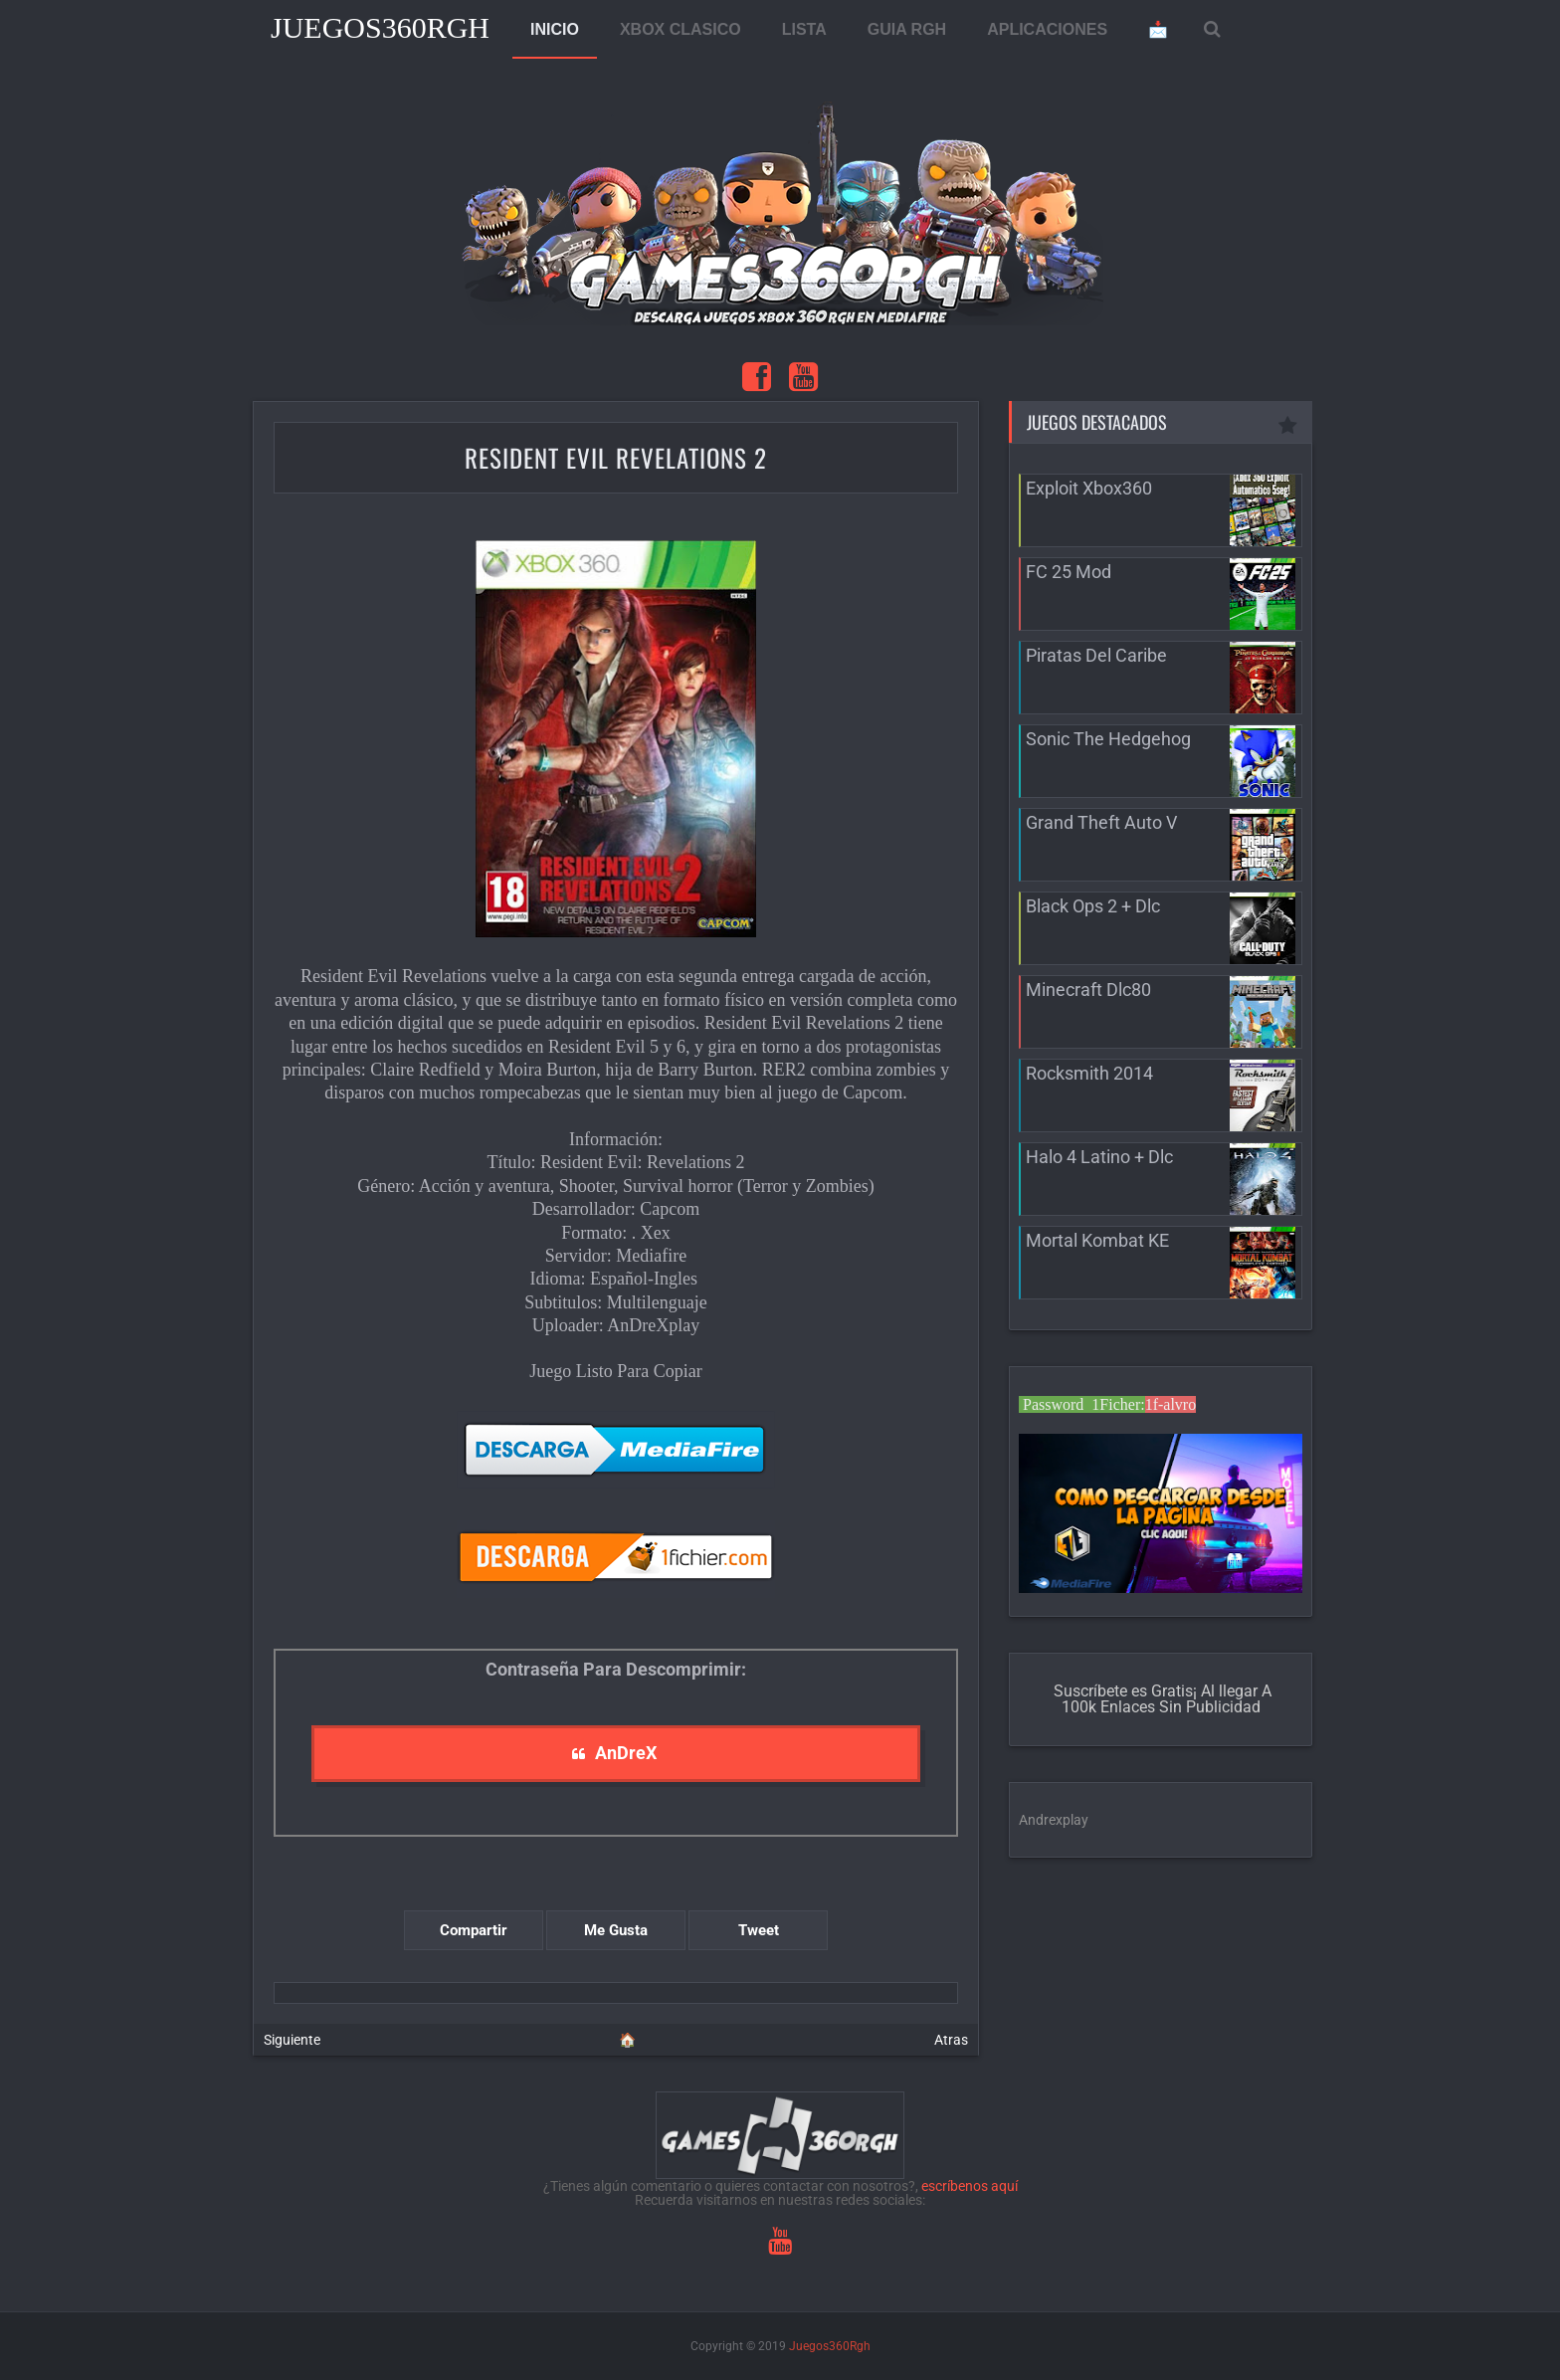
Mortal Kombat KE (1097, 1240)
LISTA (804, 29)
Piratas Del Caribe (1096, 655)
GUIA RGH (907, 29)
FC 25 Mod (1068, 571)
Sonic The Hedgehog (1108, 738)
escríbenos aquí (969, 2186)
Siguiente (292, 2040)
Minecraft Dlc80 (1088, 989)
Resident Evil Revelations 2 (616, 457)
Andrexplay (1053, 1820)
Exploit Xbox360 (1089, 488)
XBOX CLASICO (680, 29)
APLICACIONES (1047, 29)
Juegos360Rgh (380, 27)
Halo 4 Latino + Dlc (1099, 1156)
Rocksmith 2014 (1089, 1073)
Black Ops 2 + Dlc (1093, 905)
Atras (951, 2040)
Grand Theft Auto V (1101, 822)
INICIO (554, 29)
